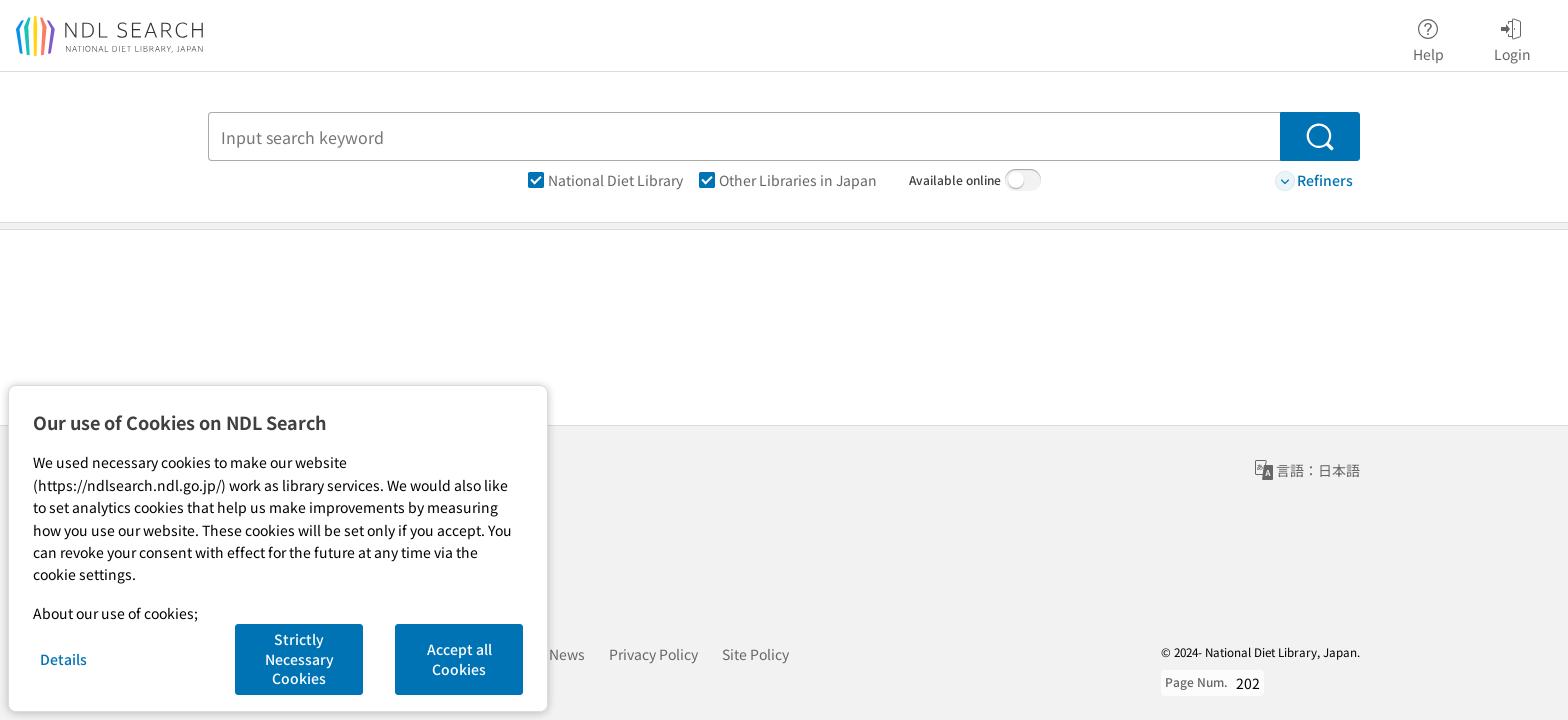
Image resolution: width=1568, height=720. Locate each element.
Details (63, 659)
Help (1428, 37)
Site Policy (755, 654)
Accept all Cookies (459, 659)
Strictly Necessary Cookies (299, 658)
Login (1512, 37)
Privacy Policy (653, 654)
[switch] (1023, 180)
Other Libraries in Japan (788, 180)
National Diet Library (605, 180)
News (567, 654)
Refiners (1314, 180)
